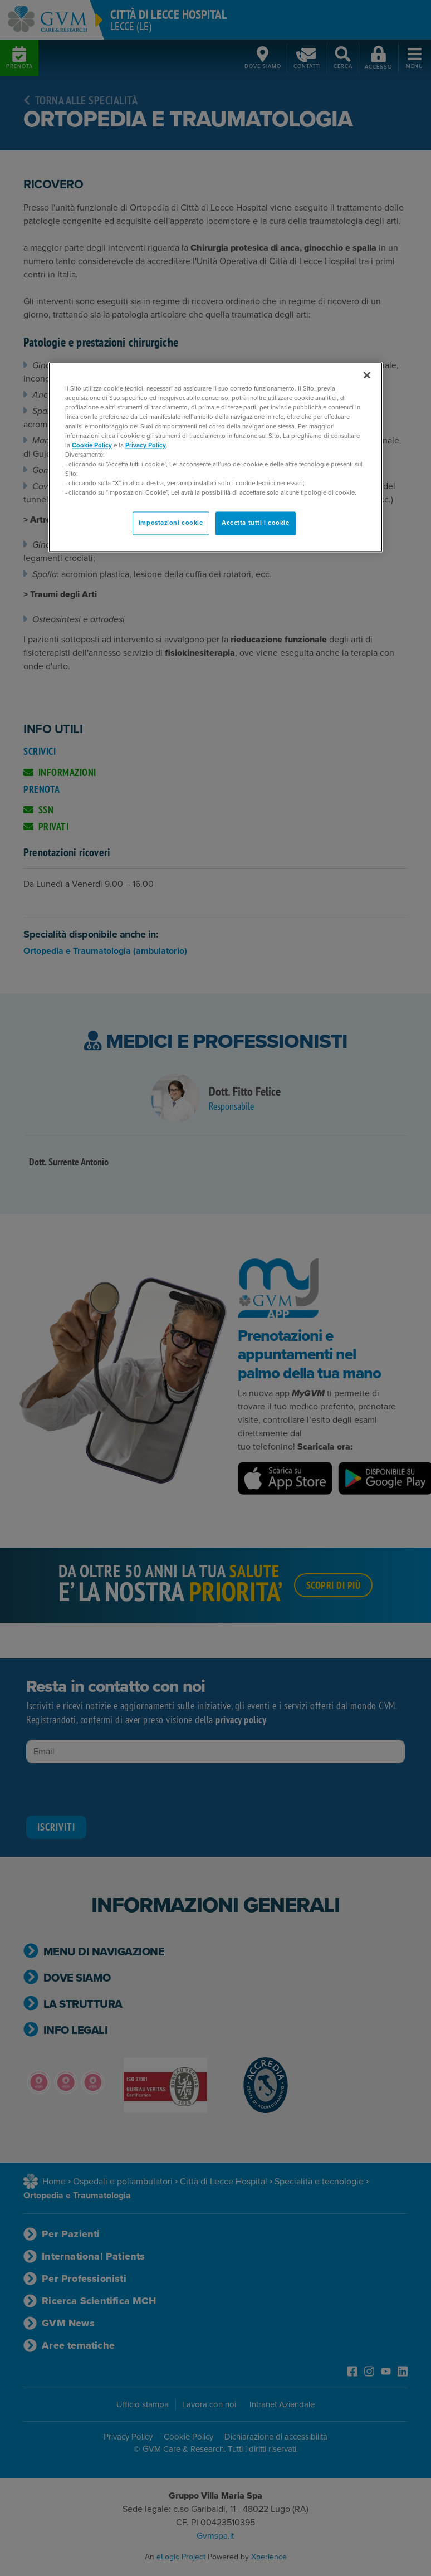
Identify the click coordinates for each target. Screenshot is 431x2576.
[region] (215, 457)
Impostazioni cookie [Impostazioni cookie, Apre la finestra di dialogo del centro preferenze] (171, 523)
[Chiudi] (367, 375)
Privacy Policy (145, 445)
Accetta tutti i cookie (256, 523)
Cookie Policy (92, 445)
